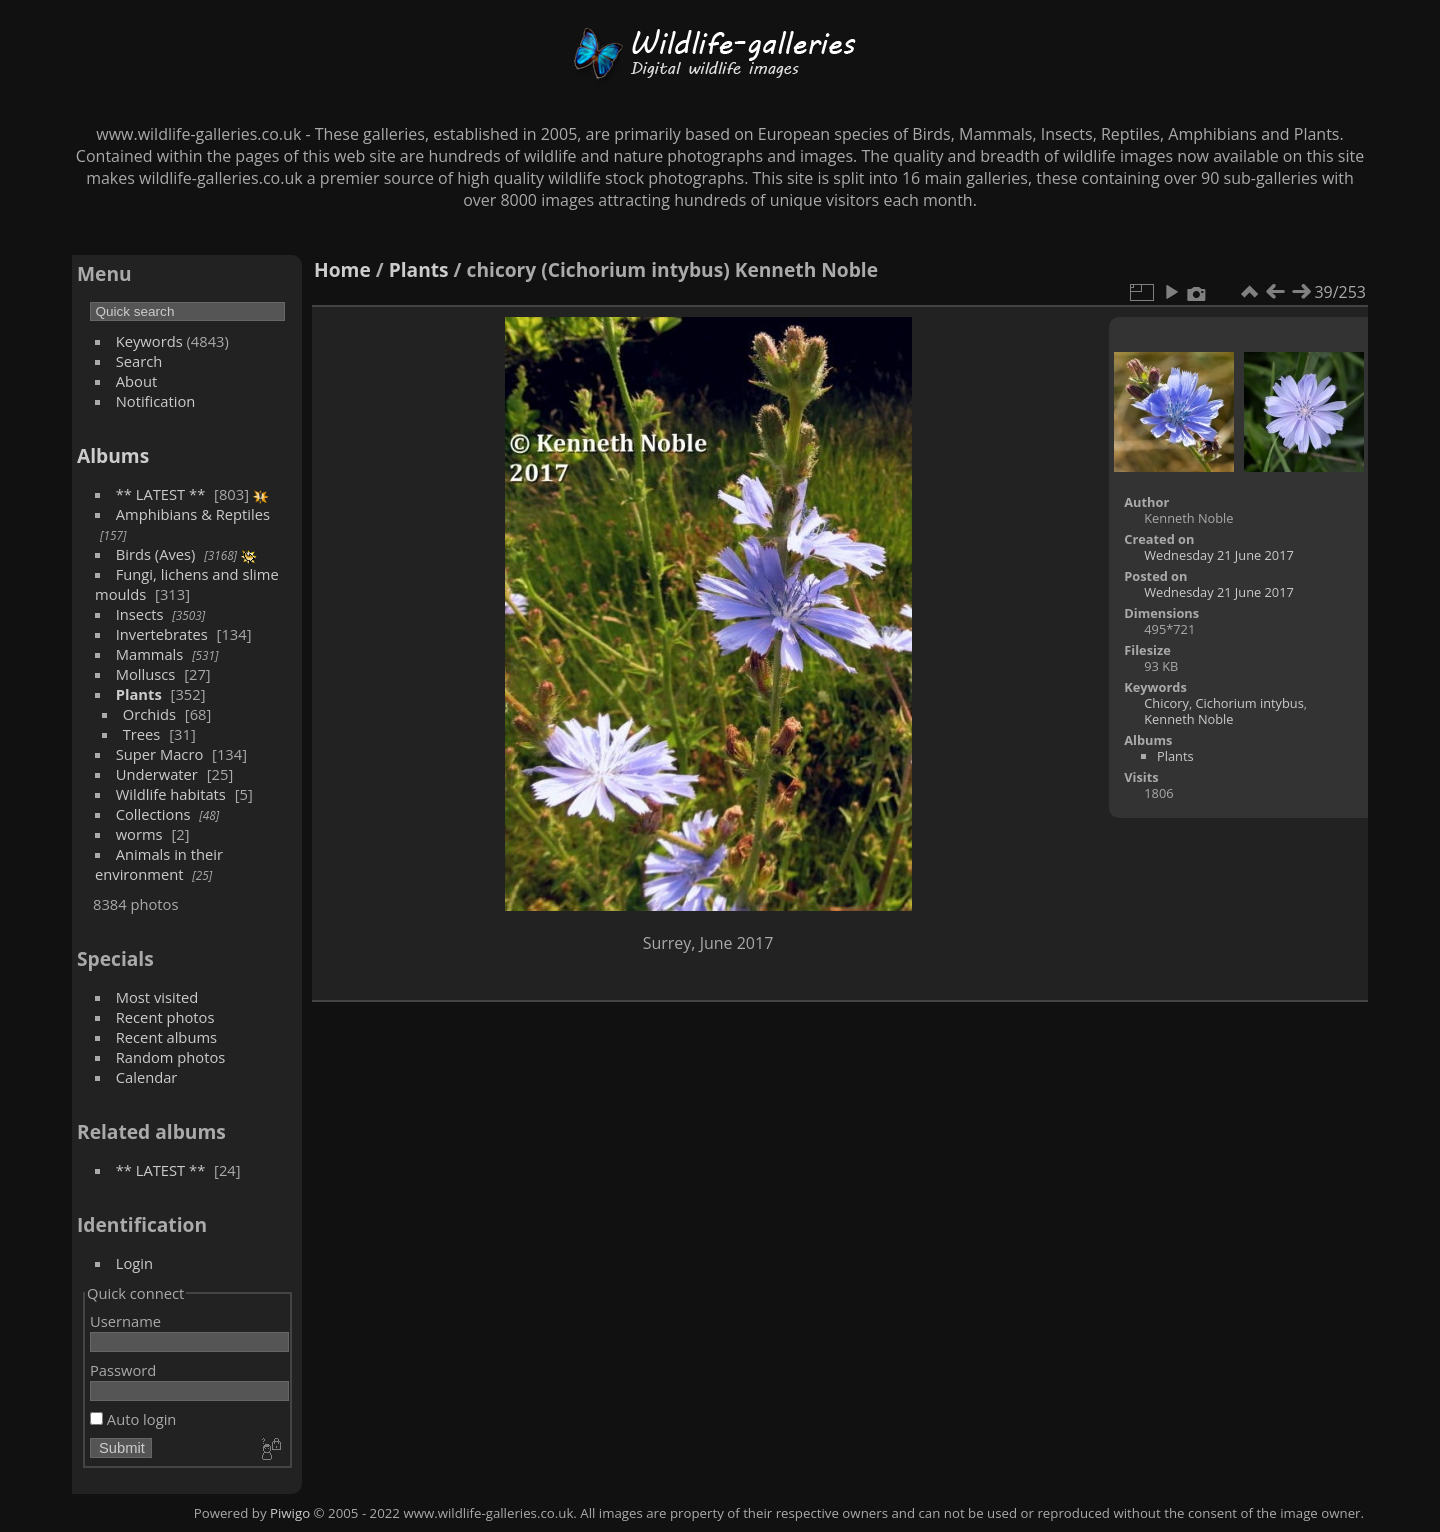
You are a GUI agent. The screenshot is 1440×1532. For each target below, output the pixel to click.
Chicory (1166, 703)
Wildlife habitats (171, 794)
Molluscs (146, 674)
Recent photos (165, 1017)
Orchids (149, 714)
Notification (156, 401)
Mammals (150, 654)
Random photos (171, 1057)
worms (139, 834)
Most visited (157, 997)
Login (134, 1263)
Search (139, 361)
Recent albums (166, 1037)
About (136, 381)
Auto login (133, 1419)
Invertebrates (162, 634)
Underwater (157, 774)
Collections (153, 814)
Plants (139, 694)
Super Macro (160, 754)
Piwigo (290, 1513)
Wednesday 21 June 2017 (1219, 555)
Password (123, 1370)
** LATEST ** (161, 494)
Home (342, 269)
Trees (142, 734)
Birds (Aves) (156, 554)
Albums (113, 455)
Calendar (147, 1077)
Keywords (149, 341)
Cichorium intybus (1250, 703)
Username (125, 1321)
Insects (140, 614)
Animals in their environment (159, 864)
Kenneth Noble (1188, 719)
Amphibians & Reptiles (193, 514)
